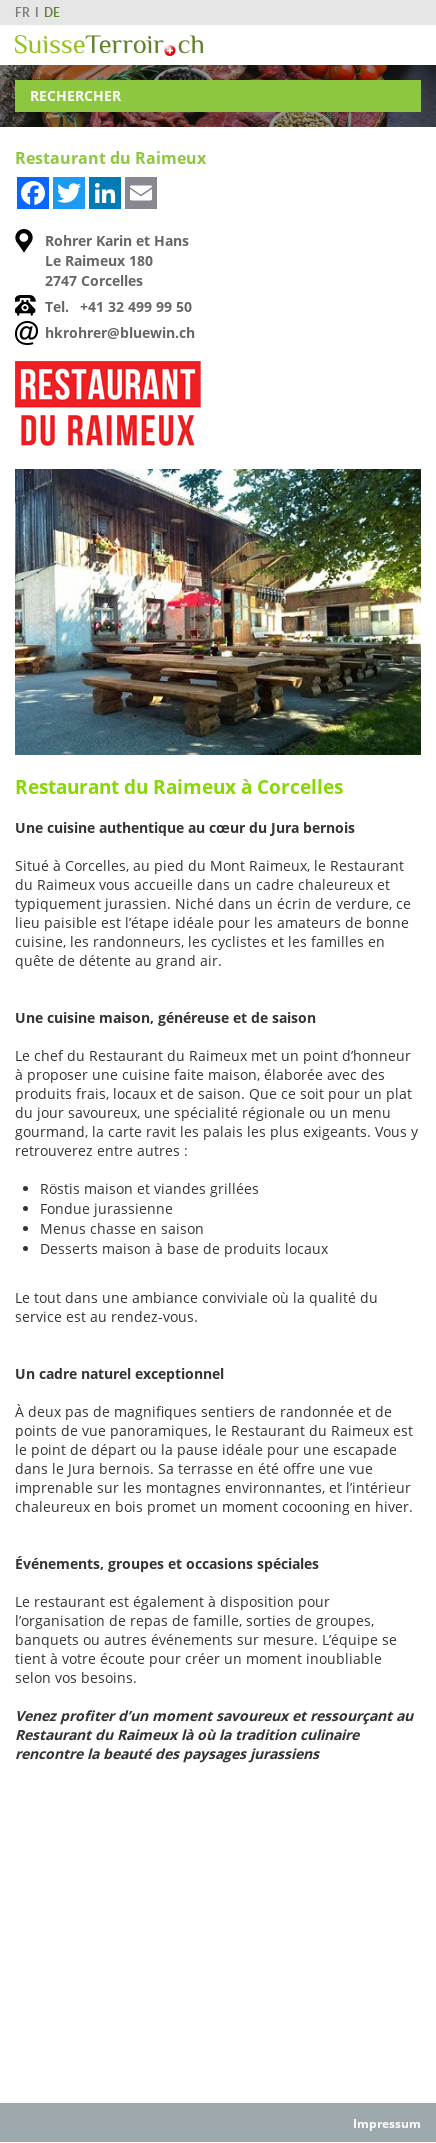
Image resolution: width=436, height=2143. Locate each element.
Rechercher (75, 95)
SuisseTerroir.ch (109, 45)
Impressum (387, 2123)
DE (52, 12)
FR (22, 12)
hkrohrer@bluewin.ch (120, 332)
